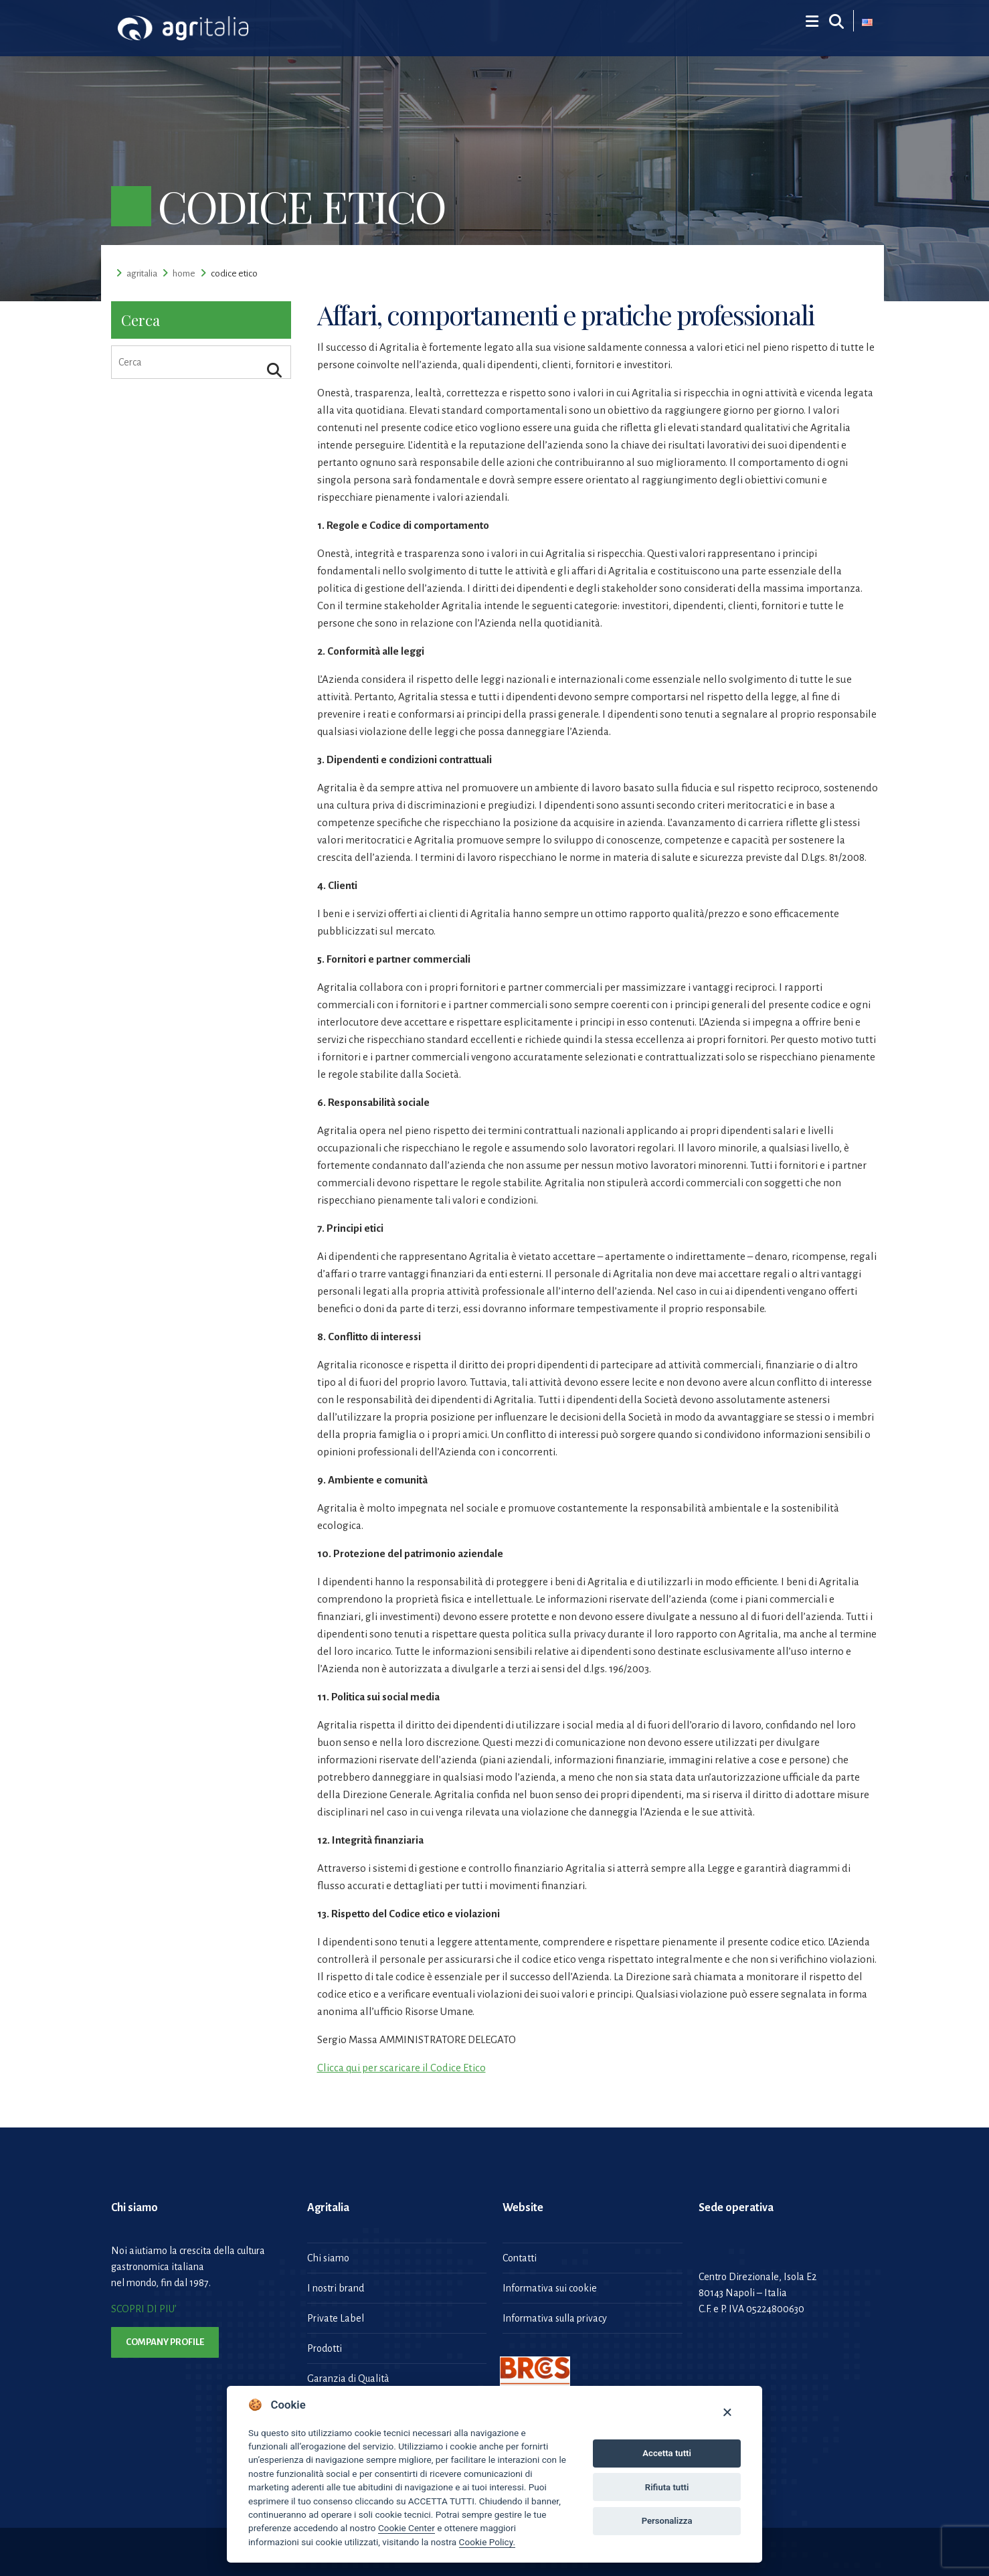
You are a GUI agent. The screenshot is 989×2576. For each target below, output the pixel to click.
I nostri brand (335, 2288)
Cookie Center (406, 2527)
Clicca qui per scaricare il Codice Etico (401, 2067)
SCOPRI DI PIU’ (144, 2309)
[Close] (727, 2411)
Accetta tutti (666, 2453)
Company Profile (165, 2342)
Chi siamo (328, 2258)
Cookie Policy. (487, 2542)
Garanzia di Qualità (348, 2378)
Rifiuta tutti (667, 2487)
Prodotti (324, 2348)
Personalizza (667, 2521)
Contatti (520, 2258)
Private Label (335, 2318)
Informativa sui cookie (550, 2288)
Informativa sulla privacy (555, 2318)
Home (184, 273)
